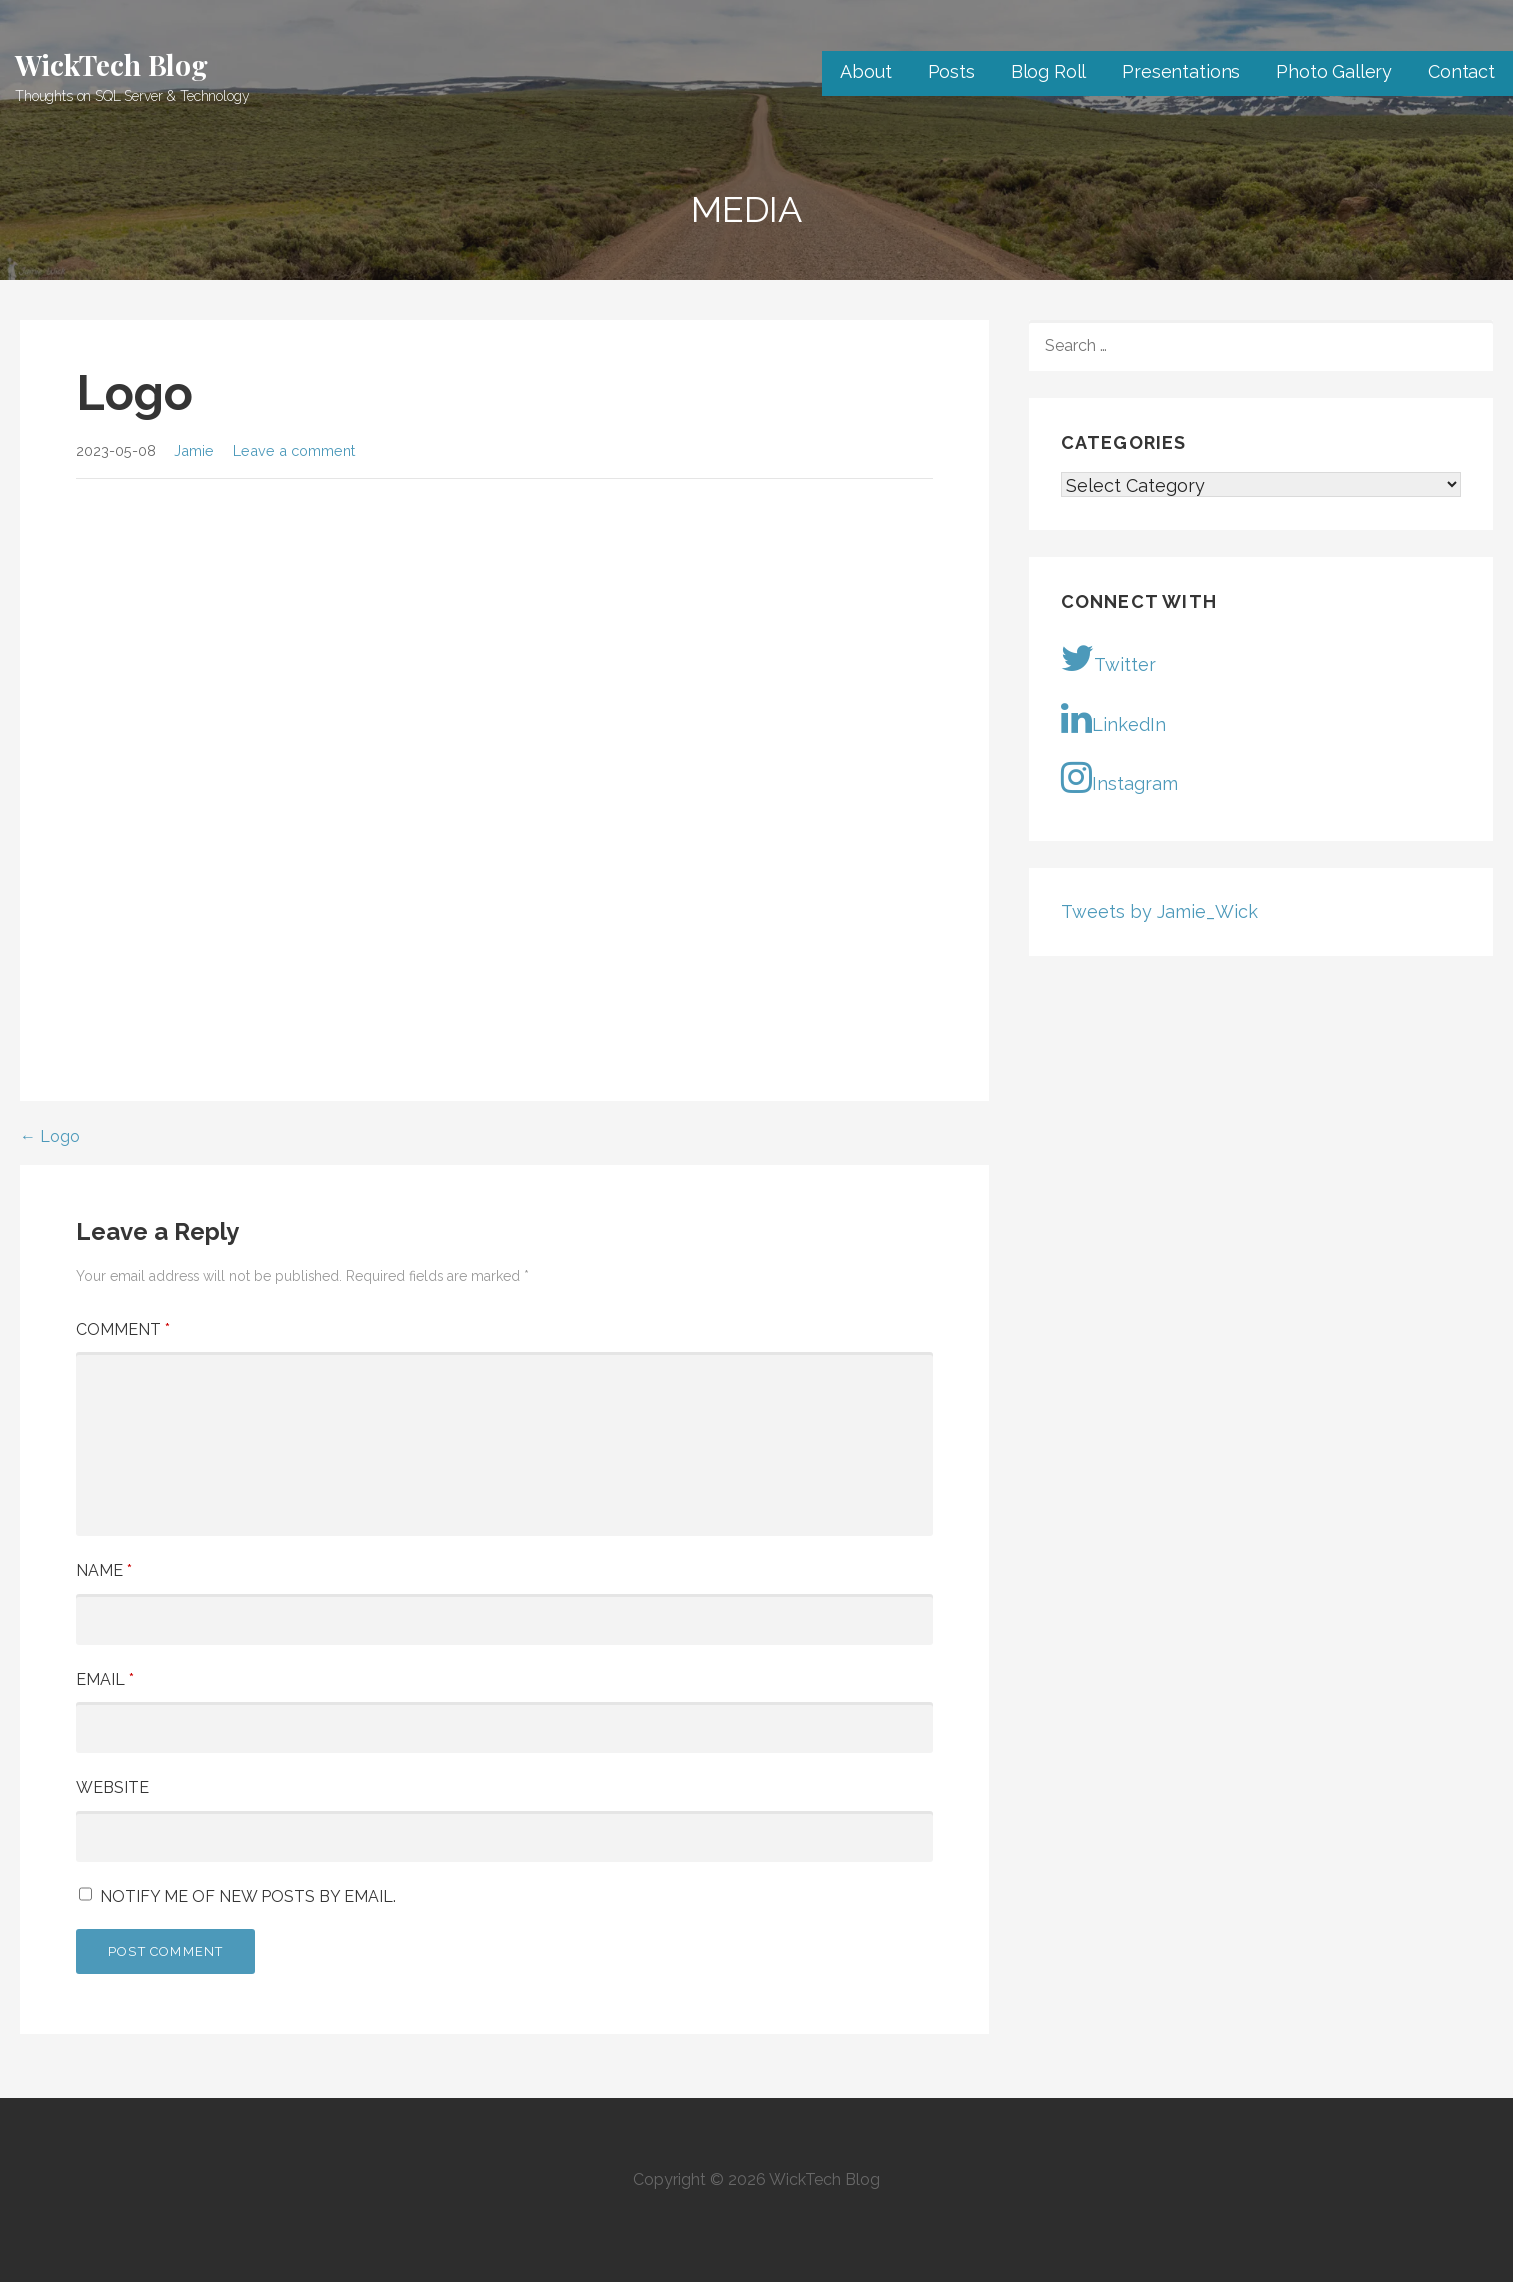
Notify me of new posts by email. (248, 1896)
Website (112, 1787)
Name (104, 1570)
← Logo (50, 1136)
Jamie (194, 450)
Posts (951, 71)
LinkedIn (1113, 718)
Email (105, 1679)
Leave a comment (294, 450)
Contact (1461, 71)
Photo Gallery (1334, 71)
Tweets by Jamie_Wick (1159, 911)
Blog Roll (1049, 71)
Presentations (1181, 71)
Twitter (1108, 658)
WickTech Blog (111, 64)
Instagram (1119, 777)
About (865, 71)
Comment (123, 1329)
